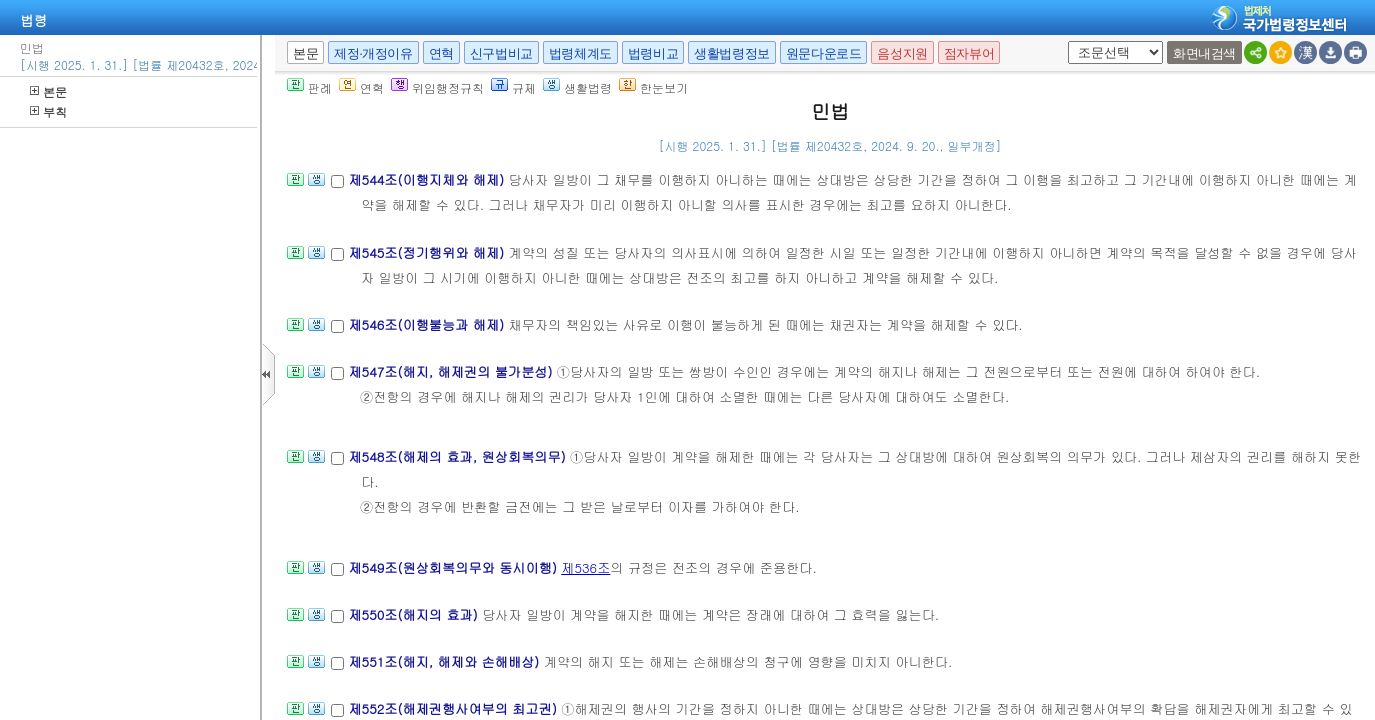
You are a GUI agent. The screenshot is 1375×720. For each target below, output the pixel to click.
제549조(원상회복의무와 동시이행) (454, 567)
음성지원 (902, 53)
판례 (309, 87)
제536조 (585, 567)
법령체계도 (580, 53)
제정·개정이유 (373, 53)
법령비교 (653, 53)
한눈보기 (653, 87)
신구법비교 (501, 53)
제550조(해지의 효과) (415, 614)
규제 (513, 87)
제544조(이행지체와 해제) (428, 179)
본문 (48, 91)
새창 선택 (1064, 41)
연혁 (441, 53)
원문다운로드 (824, 53)
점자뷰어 (969, 53)
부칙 (48, 111)
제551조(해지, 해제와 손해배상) (445, 661)
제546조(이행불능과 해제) (428, 324)
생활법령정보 (732, 53)
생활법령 (577, 87)
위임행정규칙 (437, 87)
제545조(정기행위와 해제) (428, 252)
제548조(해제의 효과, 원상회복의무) (459, 456)
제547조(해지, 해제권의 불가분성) (452, 371)
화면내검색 (1204, 53)
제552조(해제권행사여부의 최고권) (454, 708)
